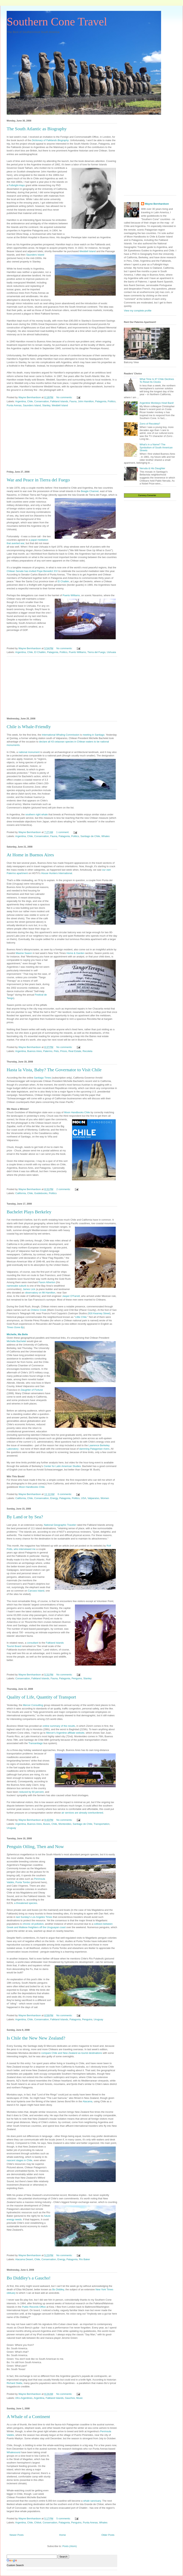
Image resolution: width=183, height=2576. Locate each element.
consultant (32, 1642)
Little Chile (81, 1317)
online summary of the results (59, 1725)
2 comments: (63, 1189)
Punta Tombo (22, 1882)
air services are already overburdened (82, 1812)
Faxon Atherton (47, 1282)
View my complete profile (137, 310)
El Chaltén (63, 581)
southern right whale (36, 814)
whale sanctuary (92, 2500)
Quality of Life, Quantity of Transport (41, 1697)
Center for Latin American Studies (62, 1466)
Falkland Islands (59, 401)
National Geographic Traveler (60, 1524)
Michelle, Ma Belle (17, 1334)
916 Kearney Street (99, 1313)
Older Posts (107, 2534)
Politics (112, 401)
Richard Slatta (14, 2383)
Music (79, 2398)
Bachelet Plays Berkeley (29, 1211)
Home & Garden (75, 953)
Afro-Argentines (23, 2398)
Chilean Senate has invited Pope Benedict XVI (32, 571)
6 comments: (65, 1494)
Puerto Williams (71, 595)
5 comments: (63, 2518)
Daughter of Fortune (32, 1389)
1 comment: (63, 832)
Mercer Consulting (33, 1705)
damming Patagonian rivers (94, 1448)
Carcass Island (36, 1590)
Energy (54, 1498)
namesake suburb (16, 1285)
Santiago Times (42, 1077)
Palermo (47, 1051)
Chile (30, 401)
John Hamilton (86, 401)
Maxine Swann (24, 953)
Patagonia (100, 401)
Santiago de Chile (90, 836)
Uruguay (11, 1827)
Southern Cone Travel (57, 21)
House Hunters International (56, 873)
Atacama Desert (24, 2259)
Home (62, 2534)
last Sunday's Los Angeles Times (34, 1917)
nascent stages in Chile (19, 2160)
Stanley (46, 405)
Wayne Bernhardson (157, 203)
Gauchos (70, 2398)
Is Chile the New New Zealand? (36, 2038)
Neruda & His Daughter (152, 468)
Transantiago (35, 1743)
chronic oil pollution (33, 1923)
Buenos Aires (34, 1051)
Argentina (20, 401)
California (20, 1193)
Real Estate (74, 1051)
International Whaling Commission (60, 734)
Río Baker (84, 2259)
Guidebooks (40, 1193)
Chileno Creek (38, 1310)
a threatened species (25, 1903)
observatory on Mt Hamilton (40, 1292)
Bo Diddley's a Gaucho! (29, 2277)
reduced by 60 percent (31, 1791)
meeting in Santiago (93, 734)
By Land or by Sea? (25, 1516)
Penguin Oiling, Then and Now (35, 1846)
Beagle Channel (90, 491)
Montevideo (65, 1823)
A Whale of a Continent (28, 2416)
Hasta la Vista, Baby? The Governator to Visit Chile (54, 1069)
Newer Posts (17, 2534)
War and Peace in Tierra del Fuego (38, 479)
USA (83, 1498)
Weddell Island (87, 251)
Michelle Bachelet (16, 1341)
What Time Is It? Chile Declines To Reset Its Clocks (157, 381)
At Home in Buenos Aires (30, 854)
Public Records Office (34, 2306)
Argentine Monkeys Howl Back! (157, 402)
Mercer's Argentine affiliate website (65, 1732)
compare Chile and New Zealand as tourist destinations (71, 2053)
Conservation (41, 401)
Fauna (73, 401)
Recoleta (87, 1051)
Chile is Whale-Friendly (29, 726)
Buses (46, 1823)
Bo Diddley (58, 2289)
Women (104, 1498)
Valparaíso (93, 1498)
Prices (63, 1051)
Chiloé (37, 2522)
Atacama (87, 2101)
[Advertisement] (62, 439)
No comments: (64, 397)
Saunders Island (35, 254)
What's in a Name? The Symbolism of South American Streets (156, 447)
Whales (105, 836)
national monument (29, 752)
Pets (56, 1051)
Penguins (76, 1678)
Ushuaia (111, 652)
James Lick (29, 1289)
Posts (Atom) (69, 2546)
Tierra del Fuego (96, 652)
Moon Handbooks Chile (77, 1112)
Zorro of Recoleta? (150, 423)
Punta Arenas (14, 405)
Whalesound (13, 2452)
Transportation (101, 1823)
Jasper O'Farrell (71, 1296)
